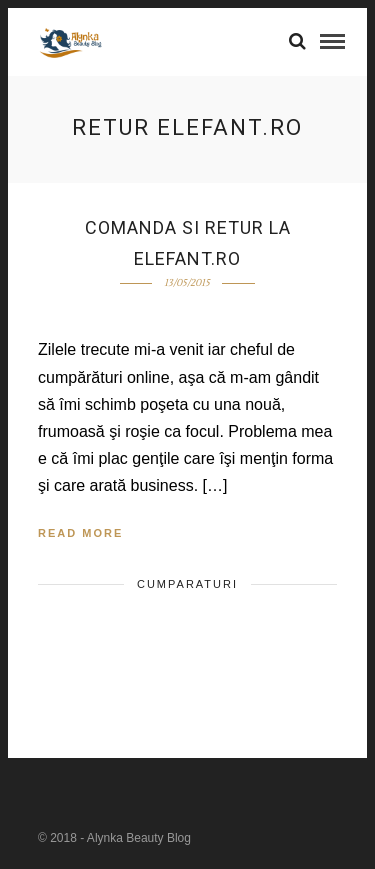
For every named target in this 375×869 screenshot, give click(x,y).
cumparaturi (187, 584)
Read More (80, 533)
